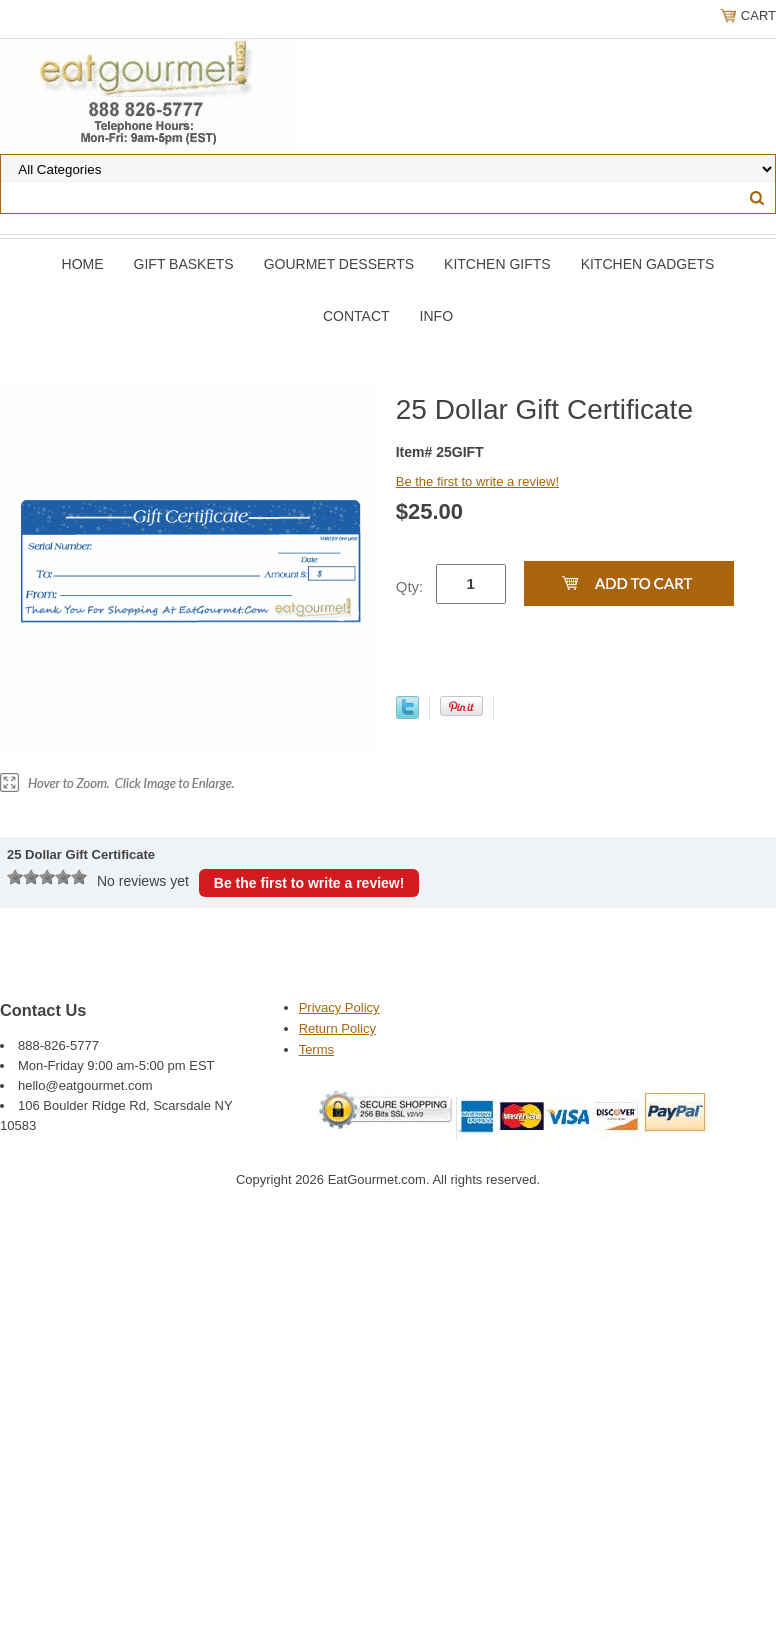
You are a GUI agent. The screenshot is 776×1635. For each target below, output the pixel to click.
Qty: (410, 586)
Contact (356, 316)
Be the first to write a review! (477, 481)
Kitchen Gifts (497, 264)
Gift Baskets (184, 264)
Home (83, 264)
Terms (316, 1049)
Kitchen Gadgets (648, 264)
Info (436, 316)
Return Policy (337, 1028)
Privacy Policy (339, 1007)
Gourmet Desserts (339, 264)
